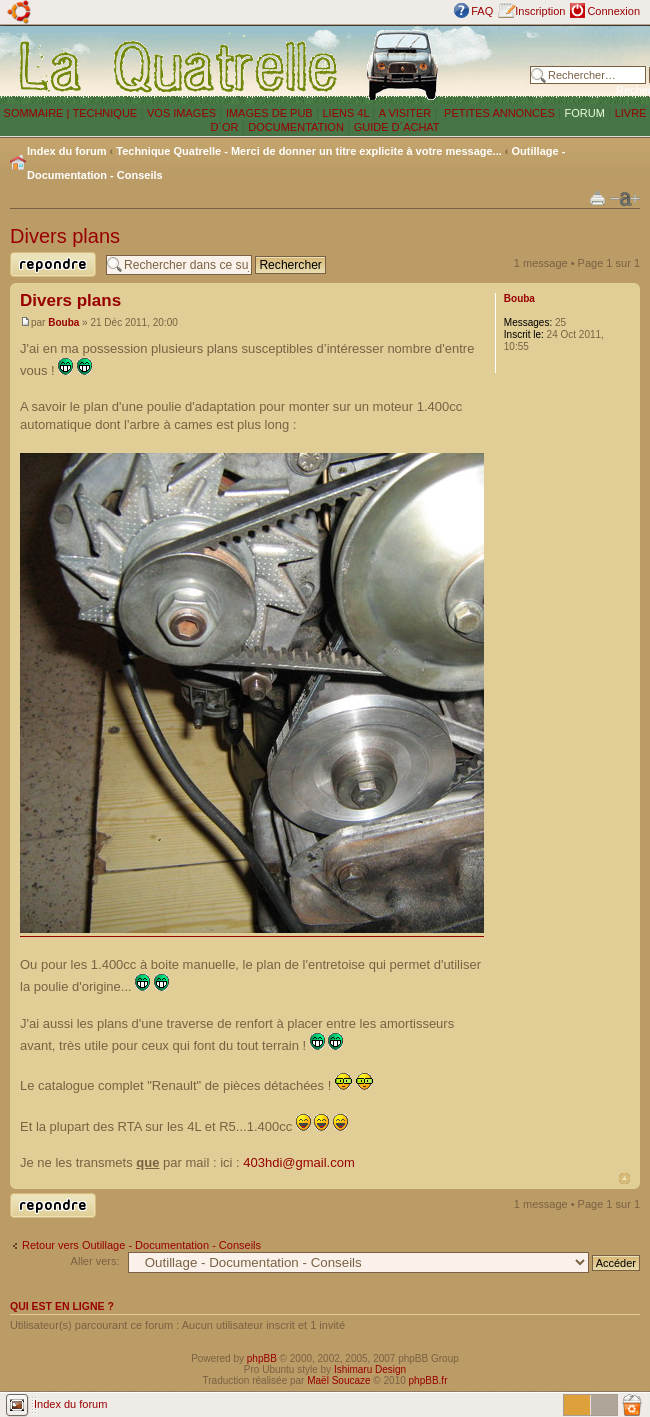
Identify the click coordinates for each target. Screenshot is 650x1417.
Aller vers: (95, 1261)
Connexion (613, 11)
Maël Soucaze (338, 1380)
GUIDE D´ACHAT (397, 127)
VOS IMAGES (181, 113)
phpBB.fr (428, 1380)
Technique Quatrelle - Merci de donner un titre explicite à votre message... (309, 151)
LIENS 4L (347, 113)
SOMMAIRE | (38, 113)
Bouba (63, 322)
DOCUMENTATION (296, 127)
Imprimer (597, 197)
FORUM (585, 113)
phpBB (262, 1358)
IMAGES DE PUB (269, 113)
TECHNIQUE (104, 113)
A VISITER (405, 113)
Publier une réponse (53, 264)
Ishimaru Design (370, 1369)
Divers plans (65, 236)
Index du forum (66, 151)
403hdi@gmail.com (298, 1162)
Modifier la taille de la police (625, 199)
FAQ (482, 11)
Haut (624, 1178)
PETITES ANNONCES (498, 113)
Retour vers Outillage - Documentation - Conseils (141, 1245)
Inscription (540, 11)
